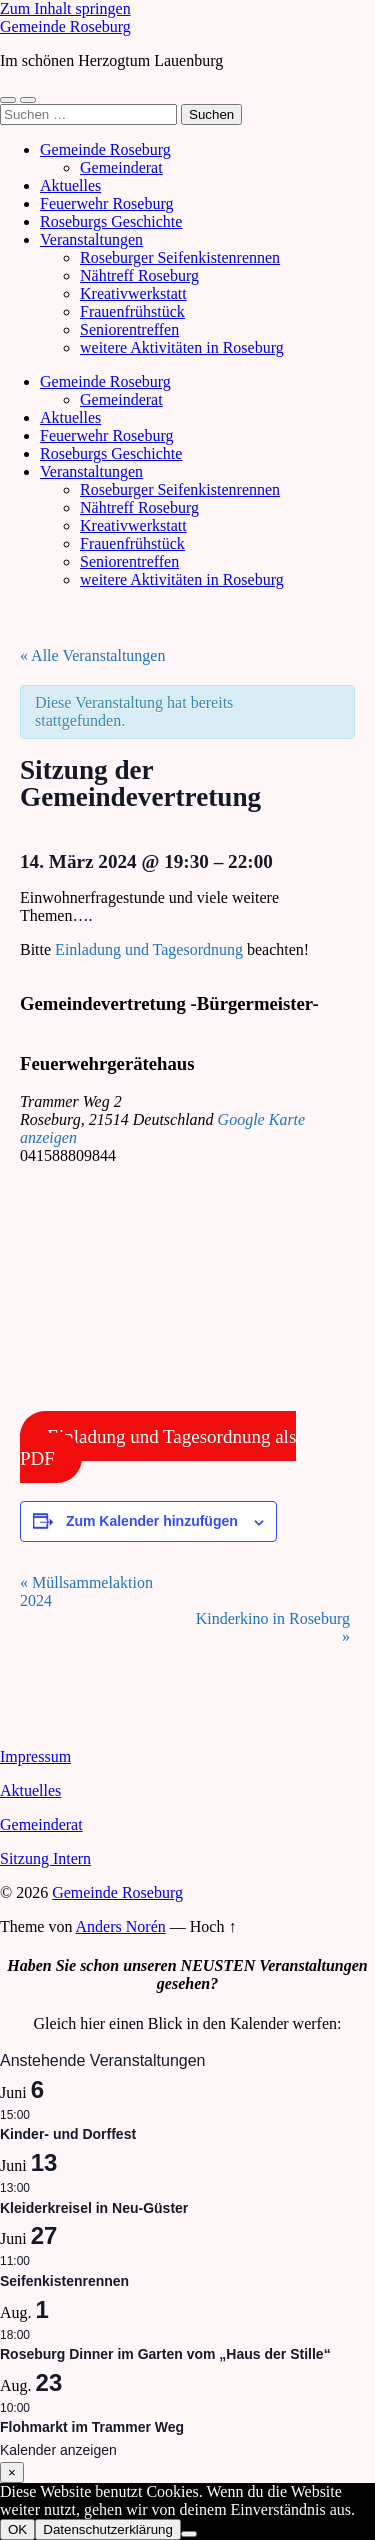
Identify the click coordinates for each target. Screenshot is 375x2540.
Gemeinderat (121, 167)
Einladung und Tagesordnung (149, 949)
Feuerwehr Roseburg (106, 203)
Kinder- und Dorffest (68, 2134)
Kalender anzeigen (58, 2450)
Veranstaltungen (91, 239)
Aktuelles (70, 185)
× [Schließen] (12, 2472)
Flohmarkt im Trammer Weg (92, 2427)
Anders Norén (121, 1926)
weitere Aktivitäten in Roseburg (182, 347)
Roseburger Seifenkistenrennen (180, 257)
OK (17, 2529)
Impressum (35, 1756)
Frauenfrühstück (132, 311)
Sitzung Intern (45, 1858)
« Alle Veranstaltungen (92, 655)
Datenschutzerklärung (108, 2529)
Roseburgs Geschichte (111, 221)
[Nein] (189, 2534)
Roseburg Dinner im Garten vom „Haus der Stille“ (165, 2354)
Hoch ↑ (213, 1926)
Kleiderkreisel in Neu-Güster (94, 2208)
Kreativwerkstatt (133, 293)
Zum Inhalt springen (65, 8)
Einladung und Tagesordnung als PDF (158, 1446)
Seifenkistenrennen (64, 2281)
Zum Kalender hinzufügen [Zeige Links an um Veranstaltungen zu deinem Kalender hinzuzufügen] (152, 1521)
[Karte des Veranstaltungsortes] (175, 1293)
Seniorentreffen (129, 329)
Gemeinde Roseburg (65, 26)
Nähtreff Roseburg (139, 275)
